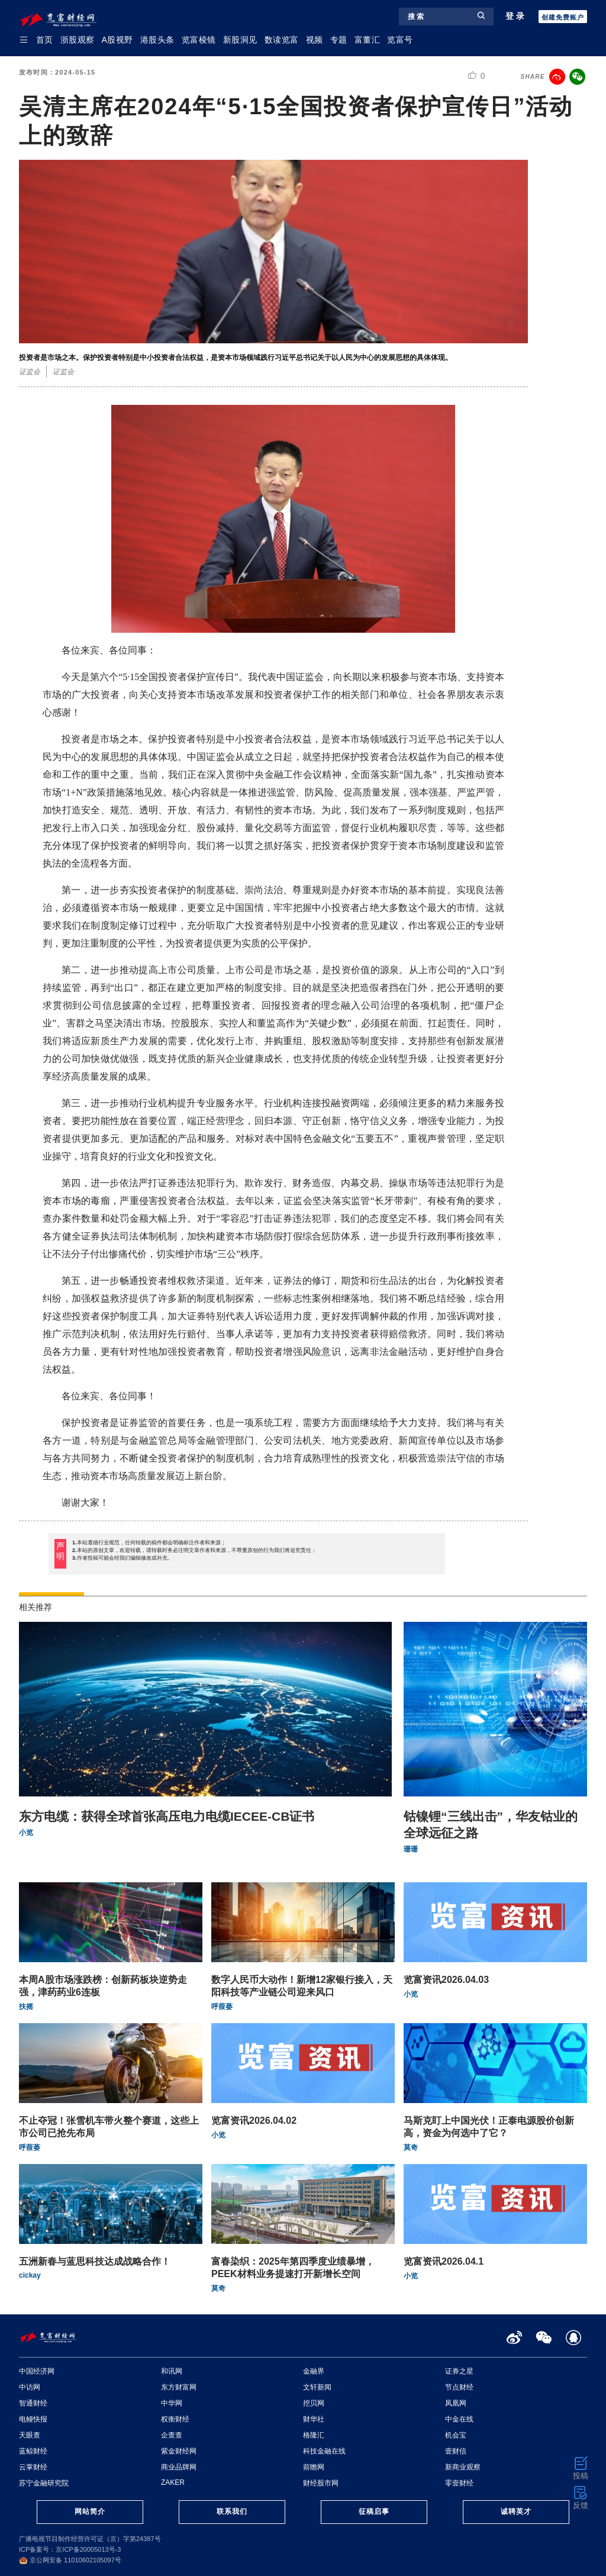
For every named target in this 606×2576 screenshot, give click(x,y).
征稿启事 (374, 2511)
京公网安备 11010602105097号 (70, 2560)
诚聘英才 (516, 2511)
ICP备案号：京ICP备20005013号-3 (70, 2549)
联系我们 (232, 2511)
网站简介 (90, 2511)
